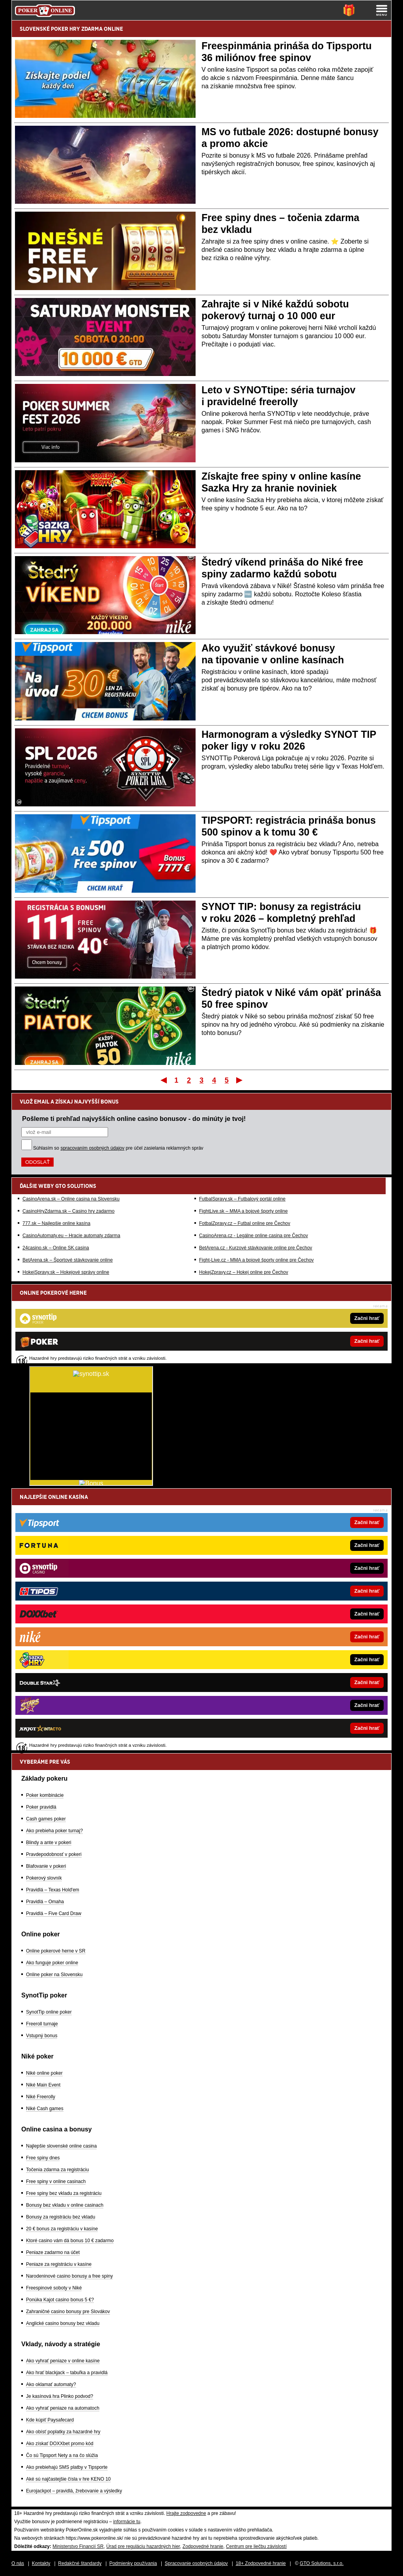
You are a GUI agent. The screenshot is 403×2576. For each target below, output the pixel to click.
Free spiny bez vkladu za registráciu (63, 2193)
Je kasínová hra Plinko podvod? (59, 2396)
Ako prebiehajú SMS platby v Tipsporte (67, 2467)
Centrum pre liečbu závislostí (256, 2546)
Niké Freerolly (40, 2097)
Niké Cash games (44, 2108)
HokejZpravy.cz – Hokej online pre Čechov (243, 1272)
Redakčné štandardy (79, 2563)
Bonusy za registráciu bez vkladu (60, 2217)
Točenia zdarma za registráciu (57, 2169)
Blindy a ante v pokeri (48, 1842)
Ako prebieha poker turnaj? (54, 1830)
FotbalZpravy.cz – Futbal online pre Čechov (244, 1223)
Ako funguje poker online (52, 1963)
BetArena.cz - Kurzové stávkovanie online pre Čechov (255, 1248)
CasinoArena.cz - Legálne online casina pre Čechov (253, 1235)
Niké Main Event (43, 2085)
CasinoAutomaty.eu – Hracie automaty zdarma (71, 1235)
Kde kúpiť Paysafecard (50, 2420)
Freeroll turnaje (42, 2024)
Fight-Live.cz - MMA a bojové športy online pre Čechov (256, 1260)
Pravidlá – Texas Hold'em (52, 1890)
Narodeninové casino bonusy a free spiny (69, 2276)
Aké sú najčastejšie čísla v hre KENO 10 (68, 2479)
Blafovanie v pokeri (46, 1866)
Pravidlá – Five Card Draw (53, 1913)
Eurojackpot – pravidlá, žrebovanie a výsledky (74, 2491)
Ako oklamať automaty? (51, 2384)
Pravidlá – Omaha (45, 1901)
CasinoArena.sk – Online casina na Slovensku (70, 1199)
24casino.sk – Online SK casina (55, 1248)
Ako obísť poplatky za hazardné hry (63, 2432)
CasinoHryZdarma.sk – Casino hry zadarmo (68, 1211)
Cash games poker (46, 1819)
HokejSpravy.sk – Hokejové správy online (65, 1272)
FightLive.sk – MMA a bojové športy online (243, 1211)
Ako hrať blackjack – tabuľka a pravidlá (67, 2372)
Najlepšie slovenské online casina (61, 2146)
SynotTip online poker (49, 2012)
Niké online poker (44, 2073)
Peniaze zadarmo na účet (53, 2252)
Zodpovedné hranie (203, 2546)
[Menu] (381, 10)
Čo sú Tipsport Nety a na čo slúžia (62, 2455)
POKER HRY (65, 28)
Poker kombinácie (44, 1795)
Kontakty (41, 2563)
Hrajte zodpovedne (186, 2513)
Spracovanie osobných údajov (196, 2563)
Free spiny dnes (43, 2158)
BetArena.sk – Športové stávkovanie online (67, 1260)
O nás (17, 2563)
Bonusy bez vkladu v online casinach (64, 2205)
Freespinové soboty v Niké (54, 2288)
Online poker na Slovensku (54, 1974)
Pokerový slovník (44, 1878)
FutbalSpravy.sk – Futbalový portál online (242, 1199)
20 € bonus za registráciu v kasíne (62, 2229)
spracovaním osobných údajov (92, 1148)
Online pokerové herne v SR (56, 1951)
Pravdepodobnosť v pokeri (54, 1854)
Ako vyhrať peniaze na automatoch (62, 2408)
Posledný (240, 1080)
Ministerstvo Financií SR (77, 2546)
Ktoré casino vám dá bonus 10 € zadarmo (70, 2240)
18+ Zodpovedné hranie (261, 2563)
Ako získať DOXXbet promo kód (59, 2443)
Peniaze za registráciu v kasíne (58, 2264)
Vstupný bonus (41, 2035)
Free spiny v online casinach (56, 2181)
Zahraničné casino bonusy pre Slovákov (68, 2311)
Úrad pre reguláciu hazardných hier (143, 2546)
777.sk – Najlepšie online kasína (56, 1223)
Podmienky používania (133, 2563)
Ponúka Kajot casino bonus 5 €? (60, 2299)
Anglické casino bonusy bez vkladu (62, 2323)
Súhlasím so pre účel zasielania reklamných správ (118, 1148)
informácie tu (126, 2521)
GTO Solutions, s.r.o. (321, 2563)
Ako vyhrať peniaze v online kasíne (63, 2361)
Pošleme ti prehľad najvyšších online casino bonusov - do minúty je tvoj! (134, 1118)
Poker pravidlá (41, 1807)
